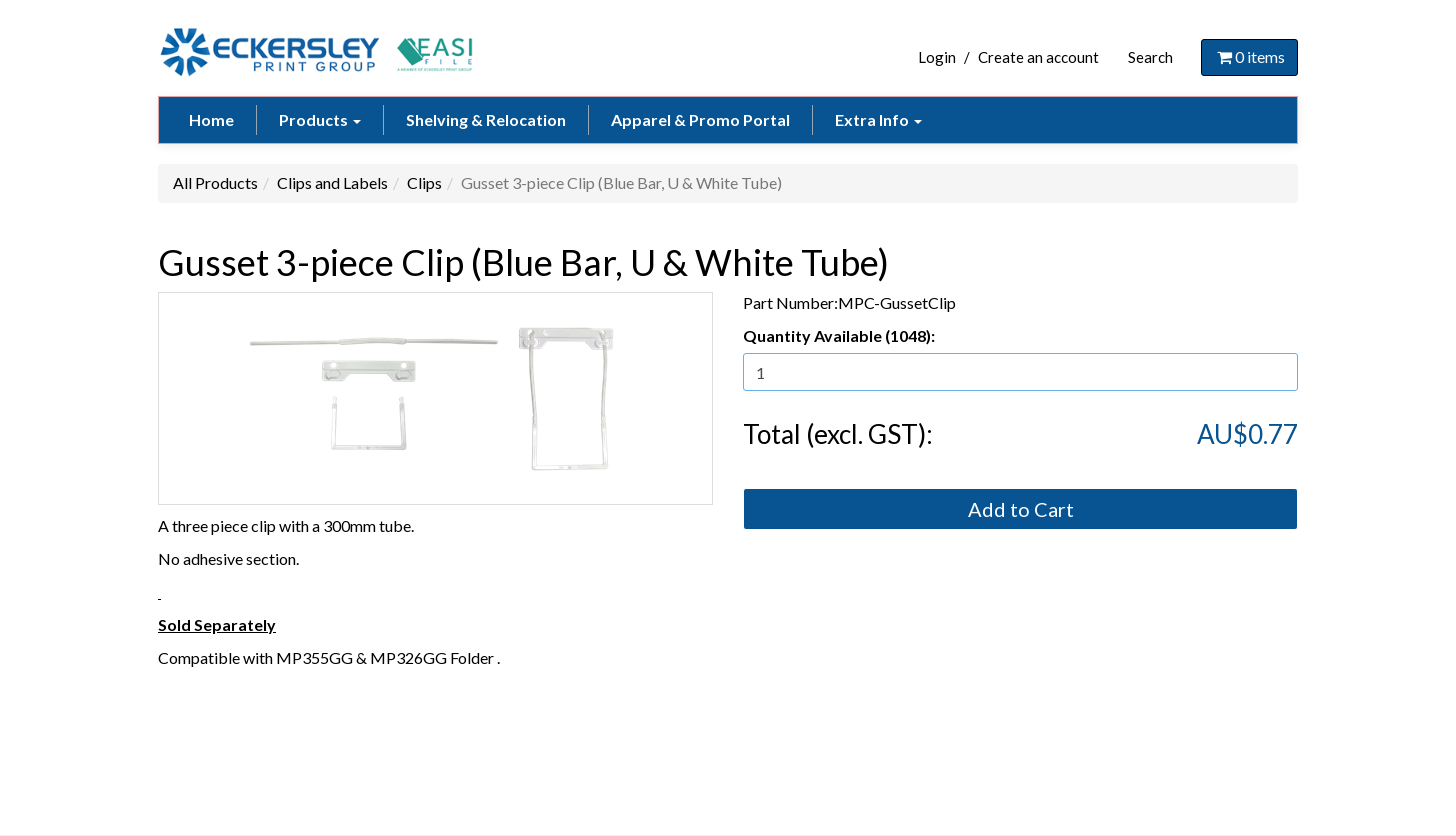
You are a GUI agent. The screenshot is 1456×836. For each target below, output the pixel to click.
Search (1150, 57)
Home (211, 119)
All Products (215, 182)
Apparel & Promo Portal (700, 119)
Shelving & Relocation (486, 119)
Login (937, 57)
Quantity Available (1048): (839, 335)
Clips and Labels (332, 182)
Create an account (1038, 57)
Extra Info (878, 119)
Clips (424, 182)
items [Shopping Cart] (1249, 56)
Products (320, 119)
